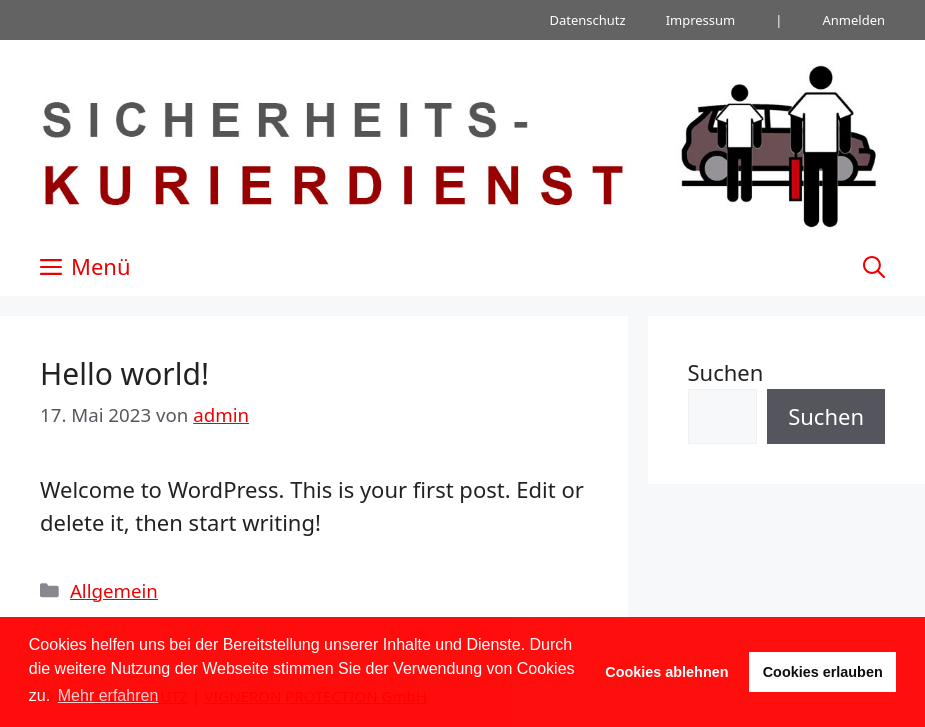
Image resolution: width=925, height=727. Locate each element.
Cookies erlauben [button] (823, 672)
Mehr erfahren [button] (108, 695)
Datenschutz (587, 20)
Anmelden (853, 20)
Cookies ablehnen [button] (666, 672)
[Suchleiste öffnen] (874, 266)
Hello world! (124, 373)
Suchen (726, 372)
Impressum (701, 20)
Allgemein (114, 590)
